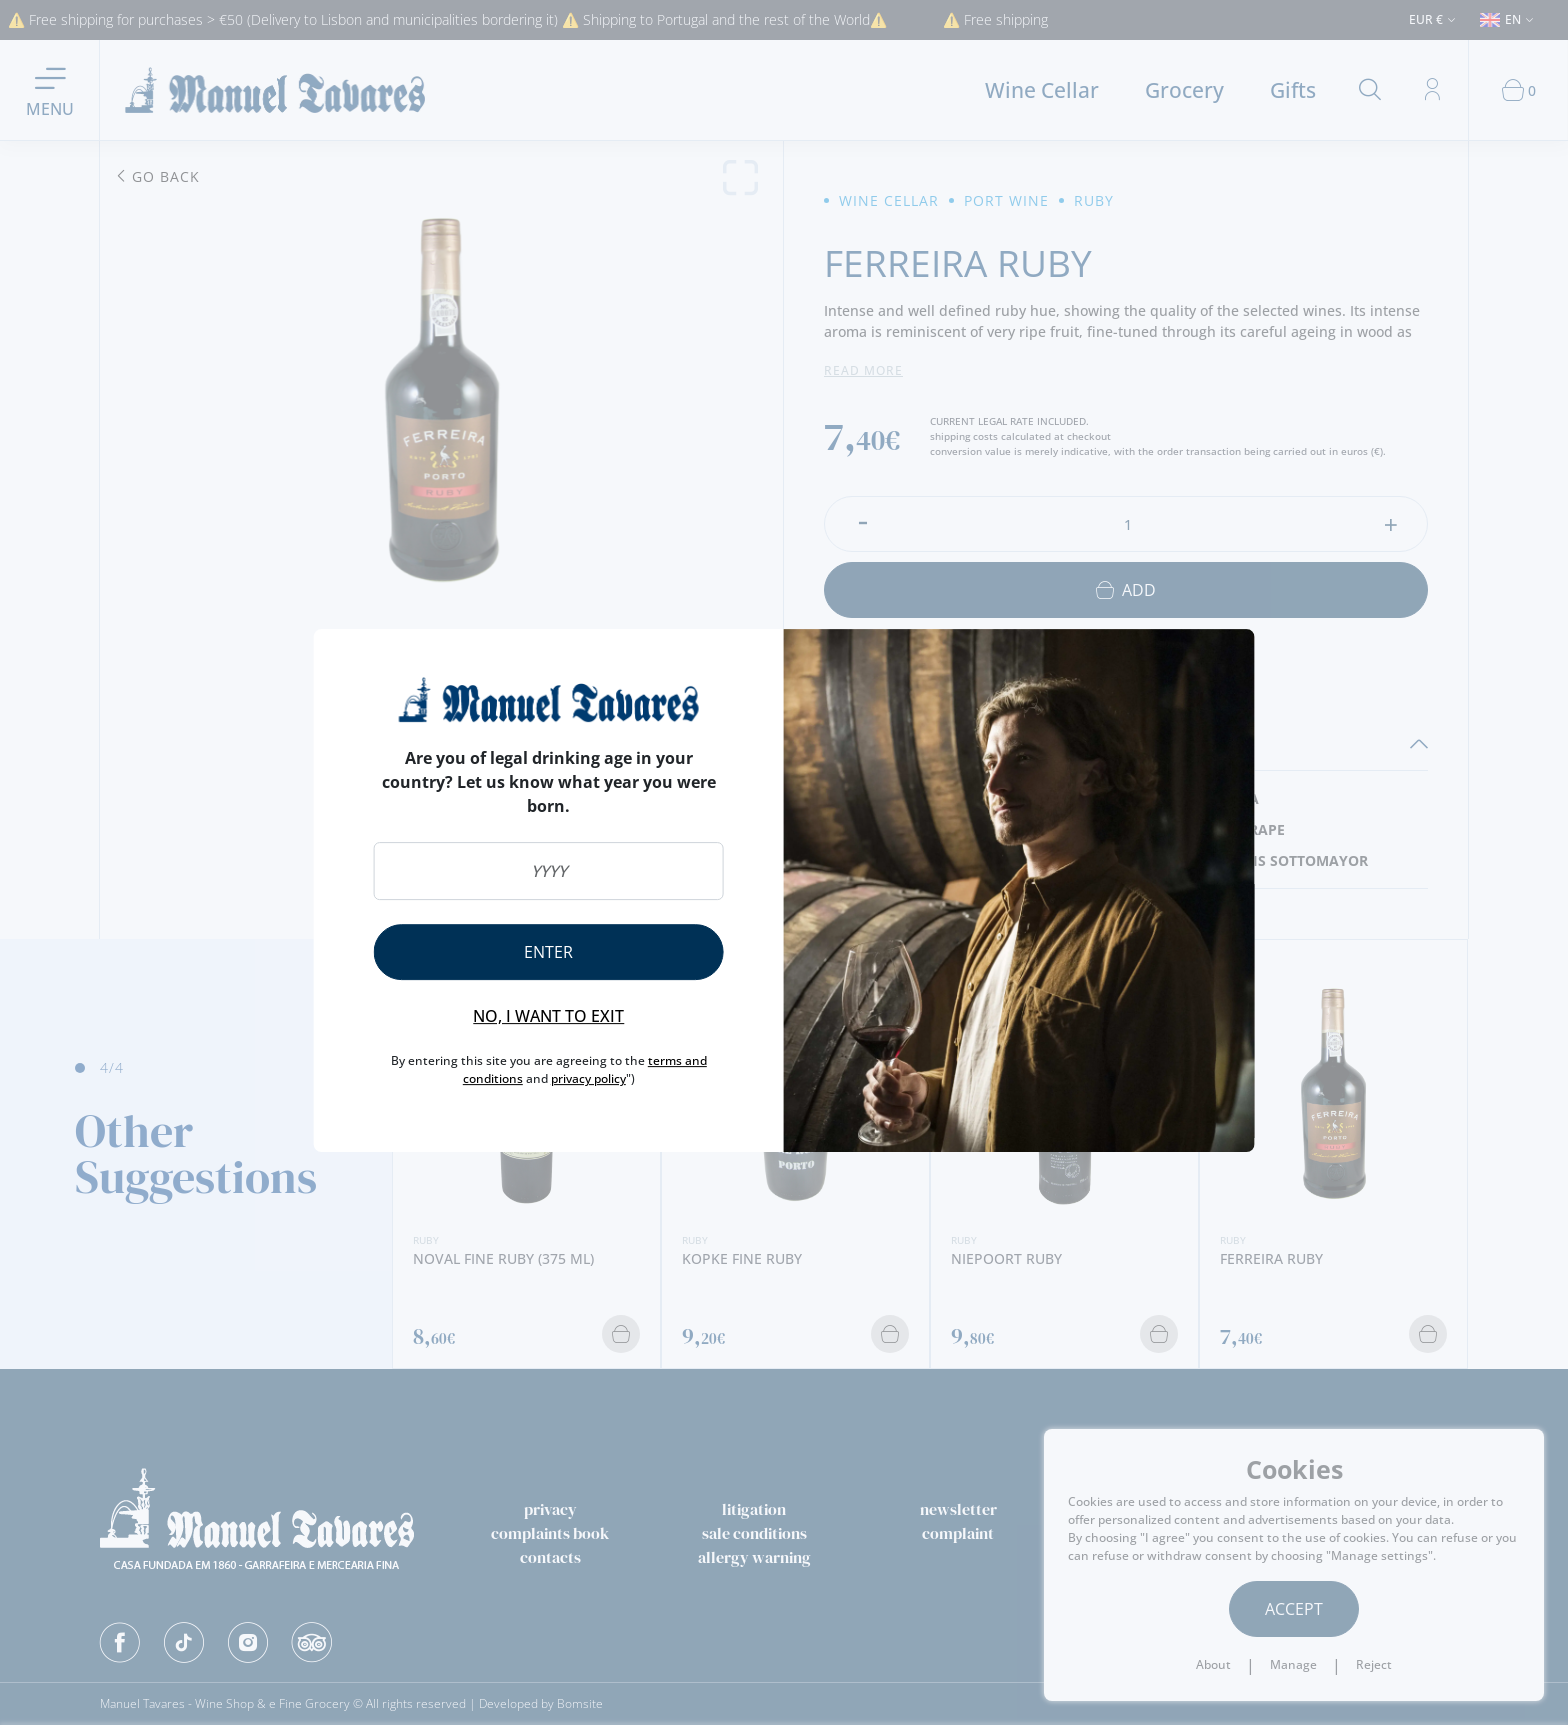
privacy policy (588, 1078)
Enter (548, 952)
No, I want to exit (548, 1016)
